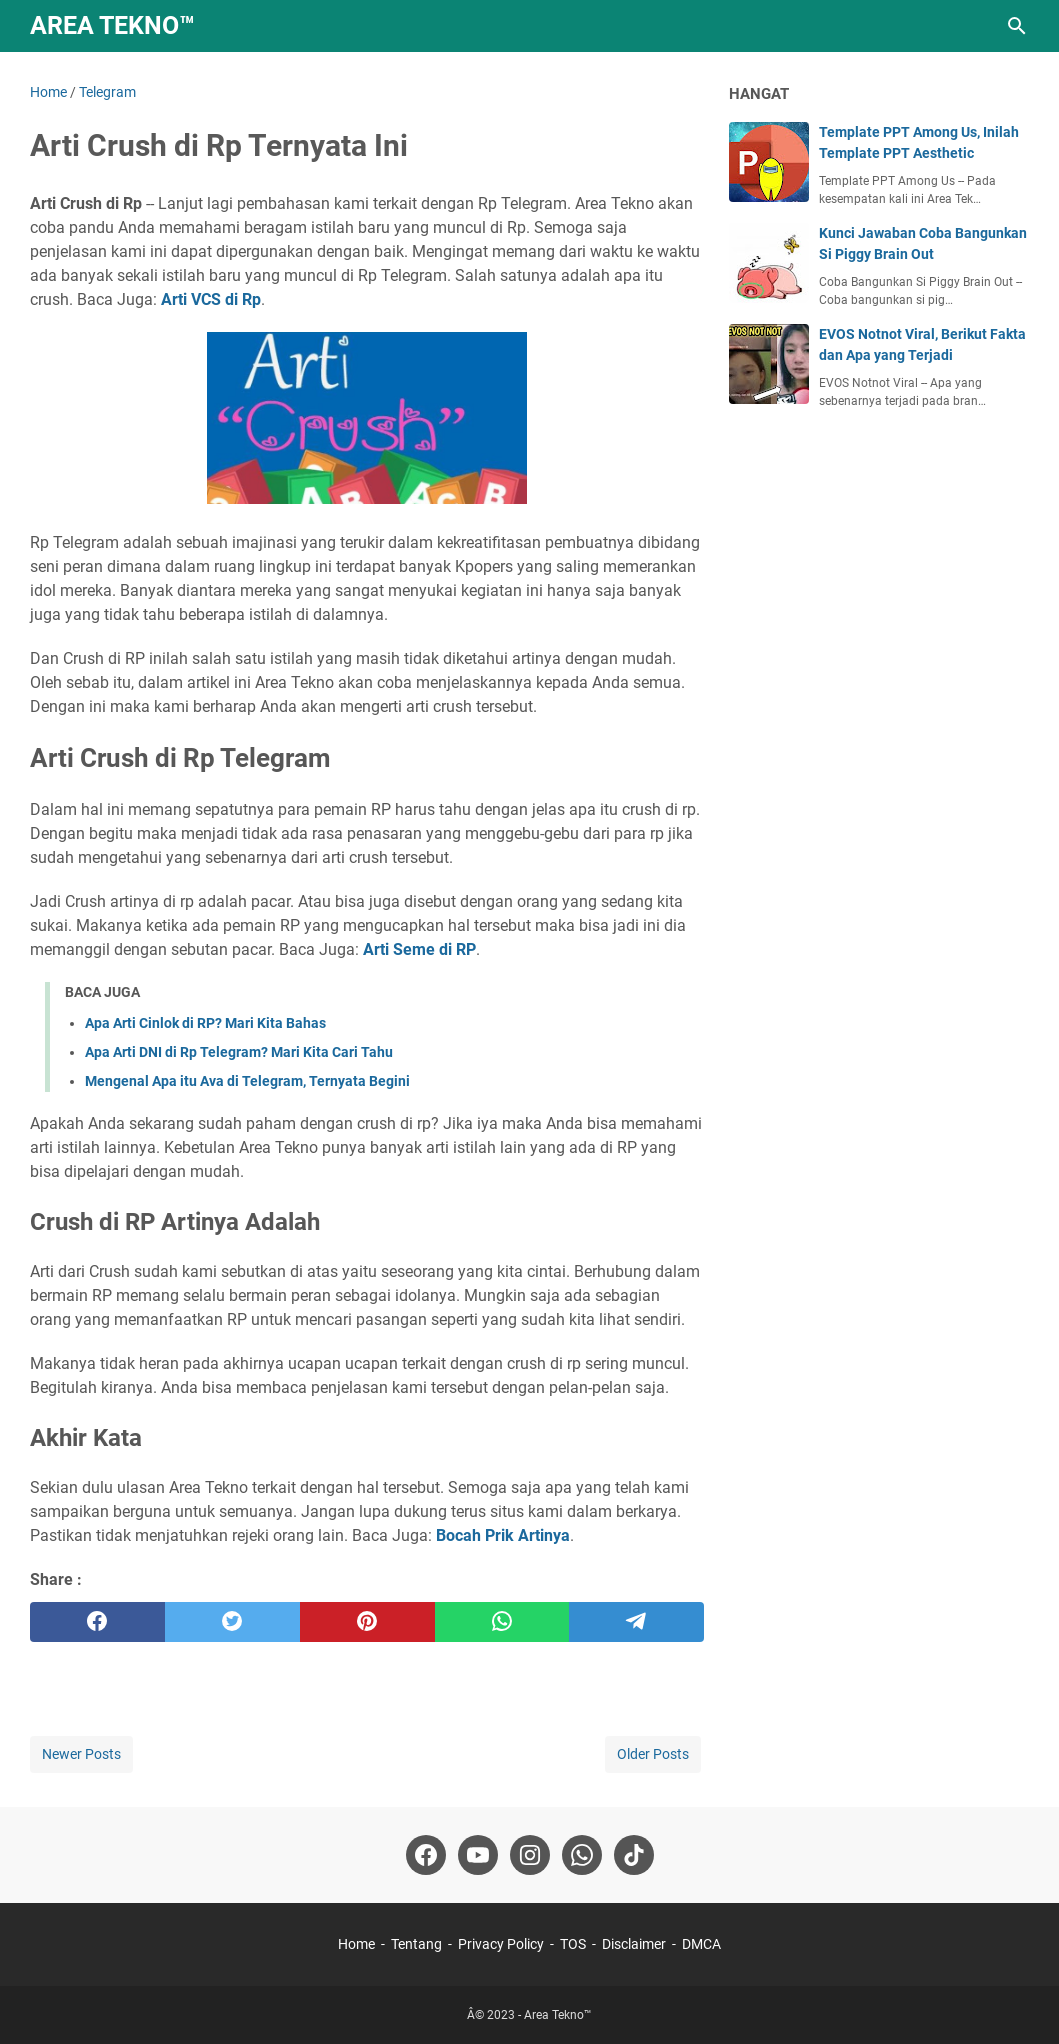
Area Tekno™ (112, 25)
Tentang (416, 1944)
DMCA (701, 1944)
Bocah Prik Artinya (503, 1535)
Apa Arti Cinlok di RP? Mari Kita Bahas (205, 1023)
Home (356, 1944)
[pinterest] (367, 1622)
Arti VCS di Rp (211, 299)
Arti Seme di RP (419, 949)
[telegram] (636, 1622)
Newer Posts (81, 1754)
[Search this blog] (1017, 26)
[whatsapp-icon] (582, 1855)
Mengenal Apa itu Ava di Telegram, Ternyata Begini (247, 1081)
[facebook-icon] (426, 1855)
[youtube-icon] (478, 1855)
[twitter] (232, 1622)
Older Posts (653, 1754)
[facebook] (97, 1622)
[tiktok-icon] (634, 1855)
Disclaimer (634, 1944)
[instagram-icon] (530, 1855)
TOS (573, 1944)
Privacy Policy (501, 1944)
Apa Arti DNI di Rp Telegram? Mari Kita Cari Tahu (239, 1052)
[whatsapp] (502, 1622)
